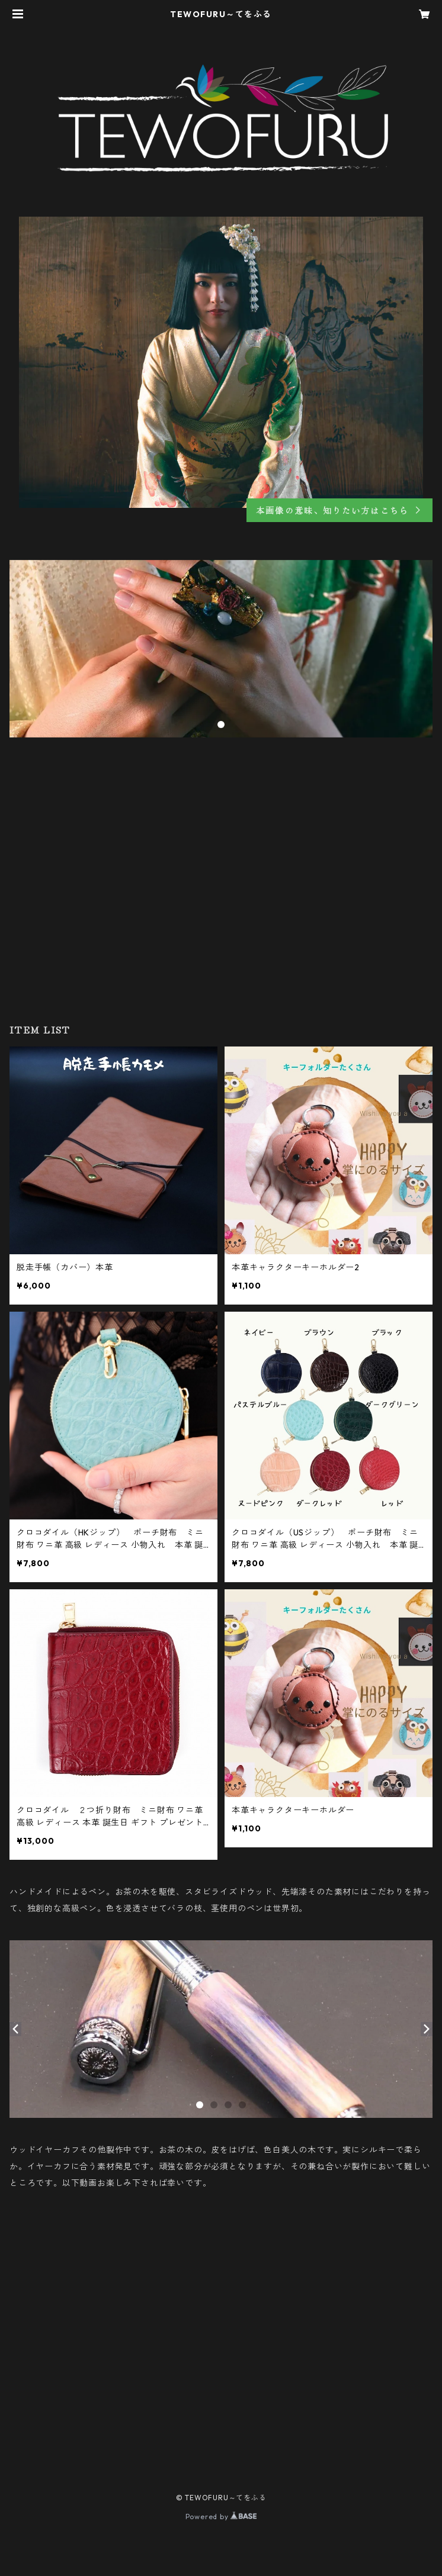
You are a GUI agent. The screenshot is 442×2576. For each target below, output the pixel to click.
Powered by (221, 2516)
